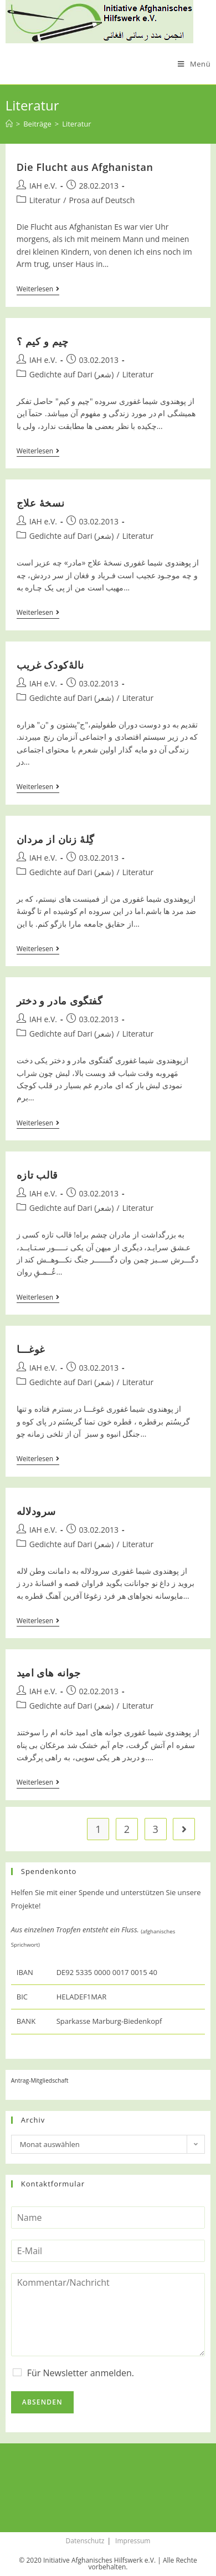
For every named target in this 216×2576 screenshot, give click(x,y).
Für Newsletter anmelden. (80, 2373)
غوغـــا (31, 1349)
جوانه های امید (49, 1672)
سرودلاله (36, 1511)
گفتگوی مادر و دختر (60, 1000)
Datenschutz (85, 2540)
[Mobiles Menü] (194, 63)
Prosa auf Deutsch (102, 200)
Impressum (132, 2540)
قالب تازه (37, 1174)
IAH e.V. (43, 185)
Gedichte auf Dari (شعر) (71, 374)
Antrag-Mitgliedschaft (40, 2080)
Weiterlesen (38, 290)
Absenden (42, 2402)
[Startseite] (9, 124)
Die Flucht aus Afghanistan (85, 167)
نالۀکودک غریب (50, 664)
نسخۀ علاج (40, 502)
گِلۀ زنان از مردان (56, 839)
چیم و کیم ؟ (43, 341)
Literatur (45, 200)
